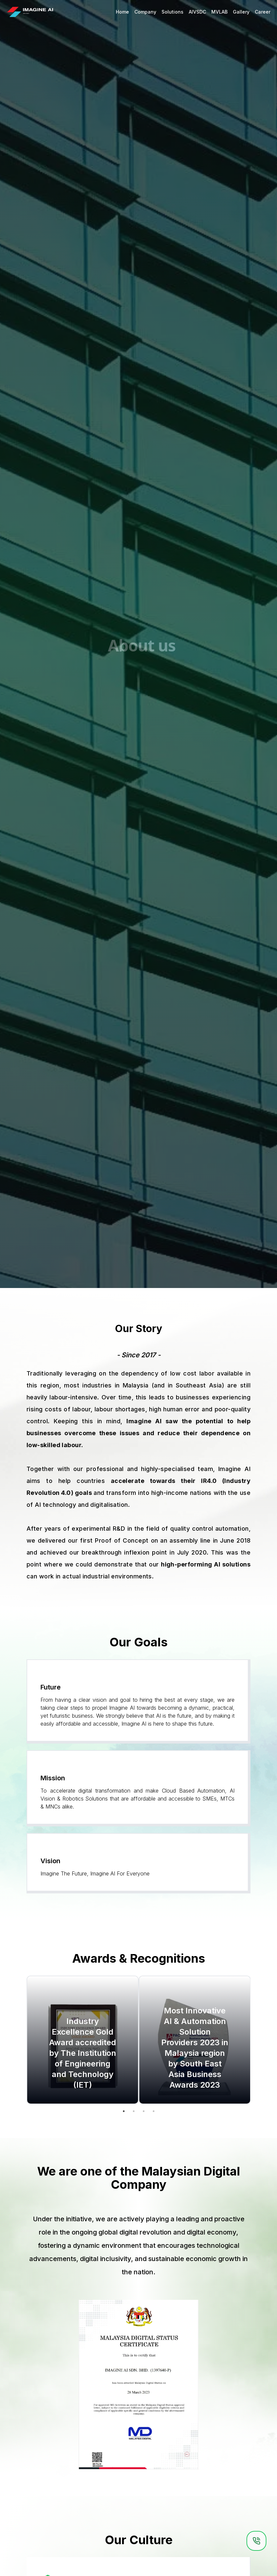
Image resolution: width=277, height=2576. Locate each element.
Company (145, 12)
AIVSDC (197, 12)
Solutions (172, 12)
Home (122, 12)
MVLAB (219, 12)
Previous (21, 2041)
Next (255, 2041)
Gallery (241, 12)
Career (262, 12)
